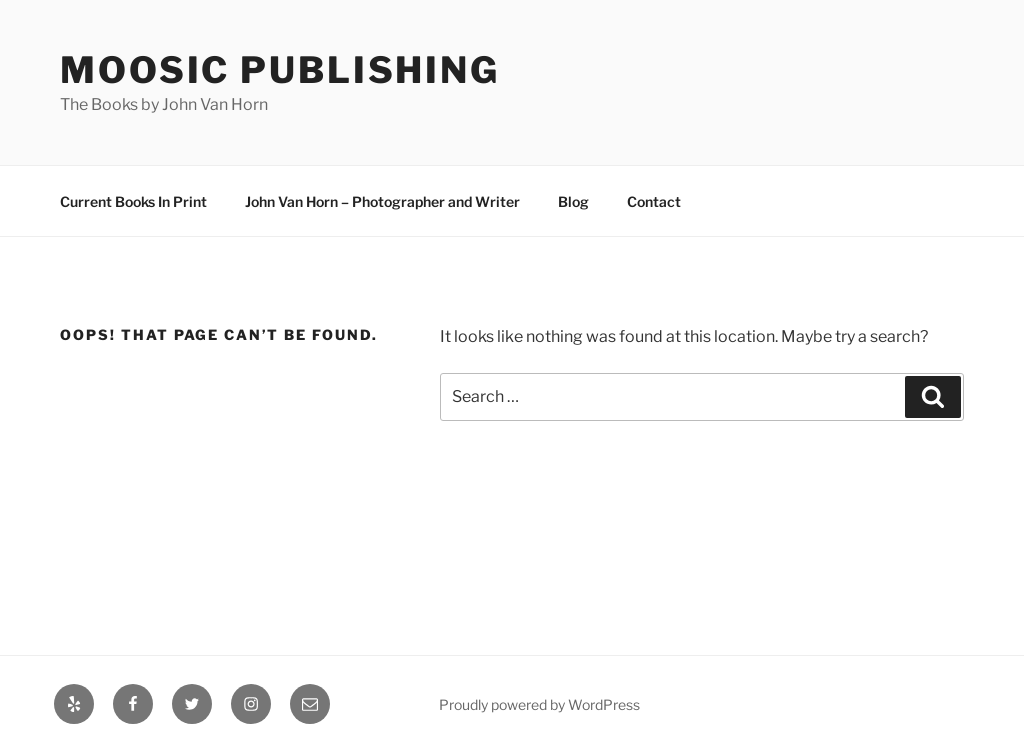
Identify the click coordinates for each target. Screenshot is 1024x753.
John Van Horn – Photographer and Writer (382, 201)
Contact (654, 201)
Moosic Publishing (280, 70)
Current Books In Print (133, 201)
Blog (573, 201)
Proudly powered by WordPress (539, 704)
